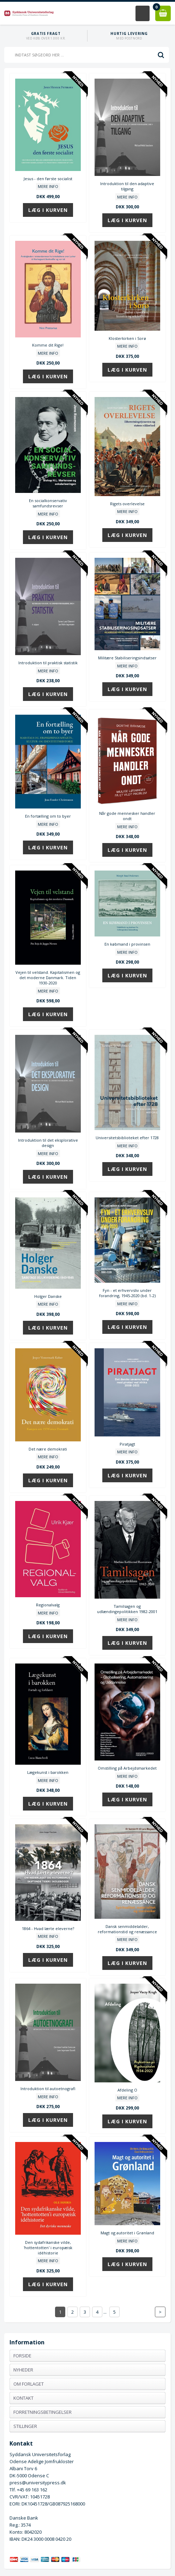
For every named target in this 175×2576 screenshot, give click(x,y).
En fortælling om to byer (48, 816)
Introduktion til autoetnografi (47, 2088)
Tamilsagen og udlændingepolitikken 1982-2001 (127, 1609)
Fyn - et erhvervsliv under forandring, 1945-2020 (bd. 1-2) (127, 1293)
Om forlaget (28, 2384)
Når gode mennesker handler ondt (127, 816)
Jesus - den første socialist (48, 178)
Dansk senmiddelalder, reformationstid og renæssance (127, 1929)
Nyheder (23, 2370)
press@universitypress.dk (38, 2482)
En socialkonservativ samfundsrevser (48, 503)
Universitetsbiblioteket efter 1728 (127, 1137)
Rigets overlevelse (127, 503)
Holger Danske (48, 1296)
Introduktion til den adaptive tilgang (127, 186)
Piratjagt (127, 1444)
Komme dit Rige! (48, 345)
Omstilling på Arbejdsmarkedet (127, 1768)
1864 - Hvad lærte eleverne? (48, 1928)
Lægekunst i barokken (47, 1772)
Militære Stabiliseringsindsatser (127, 657)
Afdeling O (127, 2090)
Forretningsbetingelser (42, 2412)
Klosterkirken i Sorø (127, 338)
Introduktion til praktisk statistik (48, 662)
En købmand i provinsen (127, 944)
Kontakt (23, 2398)
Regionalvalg (48, 1604)
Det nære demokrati (48, 1449)
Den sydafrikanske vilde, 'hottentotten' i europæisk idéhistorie (48, 2247)
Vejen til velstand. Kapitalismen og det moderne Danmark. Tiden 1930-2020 (48, 977)
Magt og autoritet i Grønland (127, 2232)
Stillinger (25, 2426)
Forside (22, 2355)
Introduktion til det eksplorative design (48, 1142)
